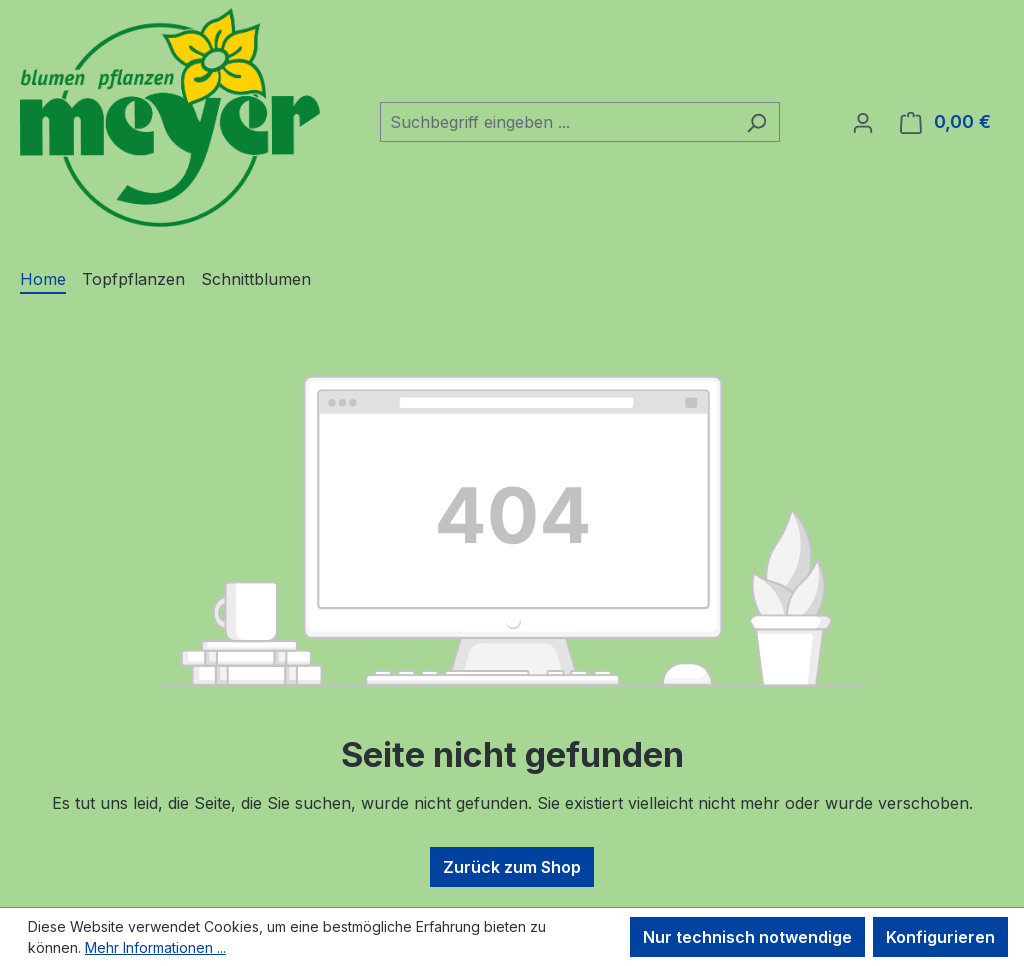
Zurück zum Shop (512, 867)
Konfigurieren (940, 937)
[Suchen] (756, 122)
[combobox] (557, 122)
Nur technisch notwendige (747, 937)
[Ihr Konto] (863, 122)
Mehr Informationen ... (155, 947)
